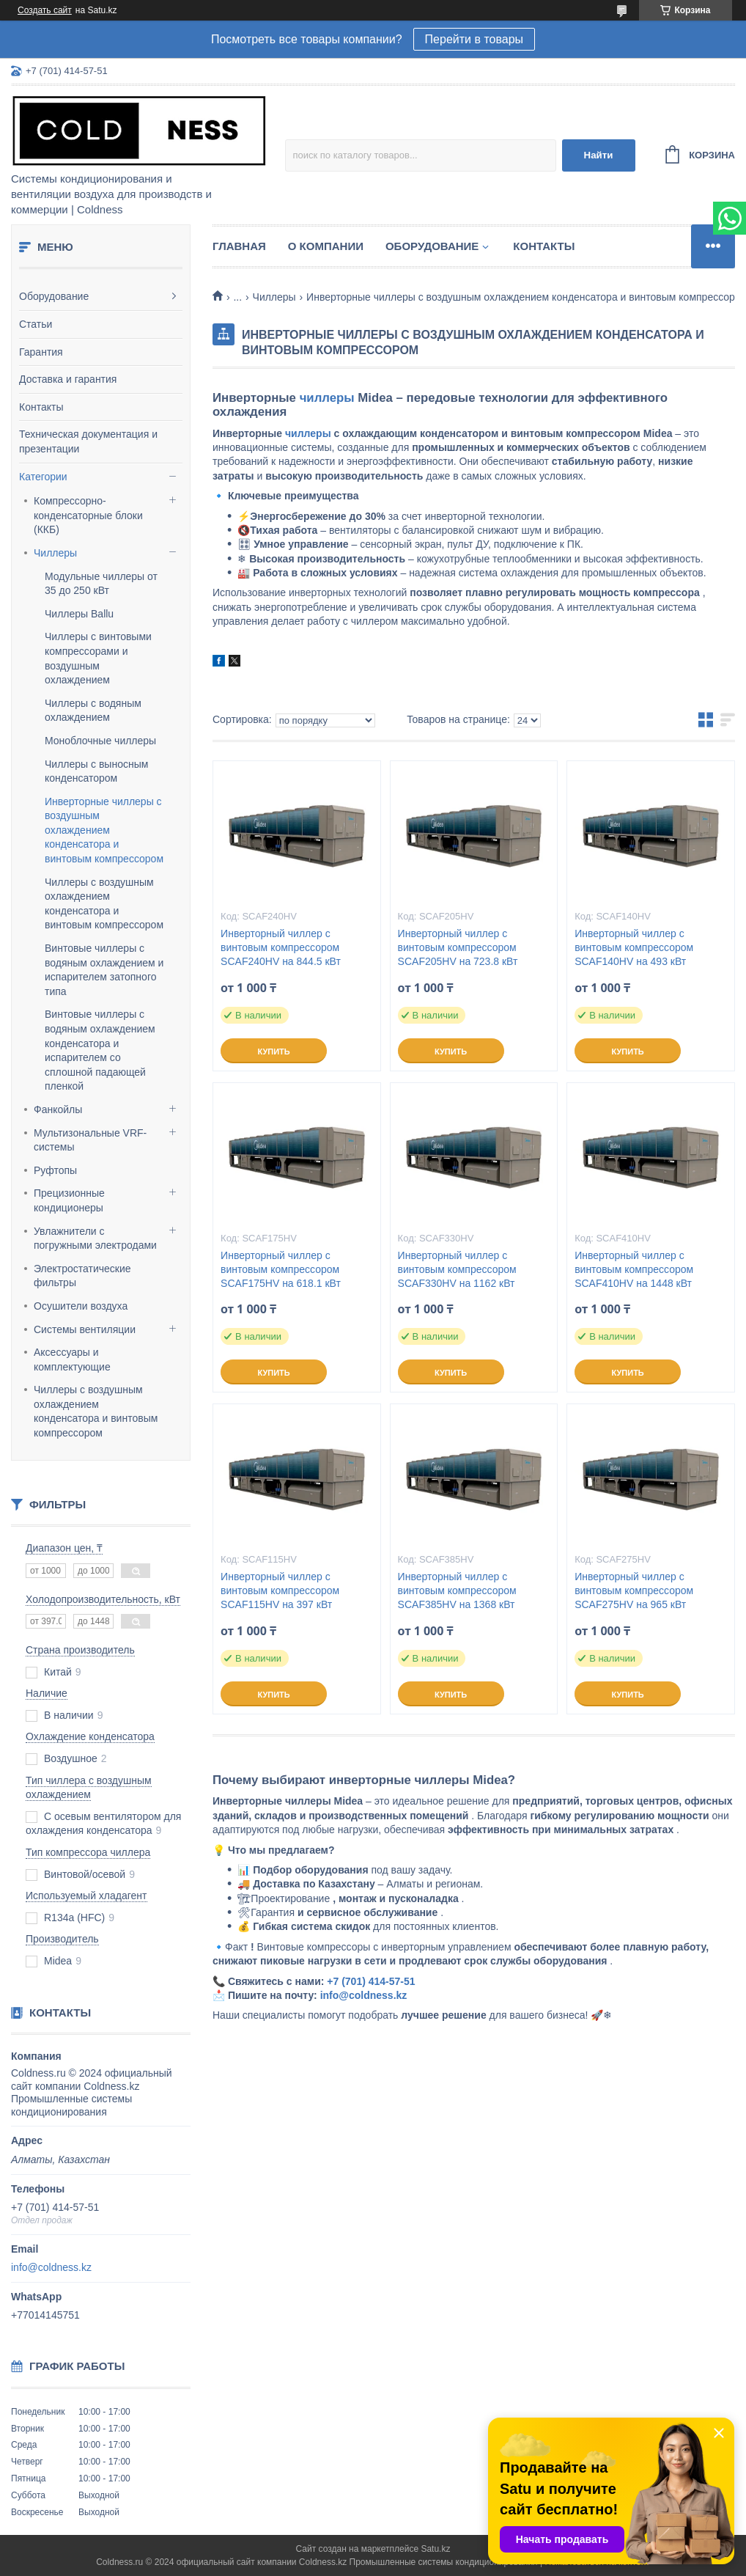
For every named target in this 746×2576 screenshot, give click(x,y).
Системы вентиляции (85, 1329)
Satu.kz (435, 2549)
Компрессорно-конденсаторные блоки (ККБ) (88, 515)
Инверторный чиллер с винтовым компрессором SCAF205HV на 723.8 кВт (458, 947)
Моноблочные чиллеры (100, 740)
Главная (239, 246)
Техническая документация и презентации (88, 441)
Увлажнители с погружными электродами (95, 1238)
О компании (325, 246)
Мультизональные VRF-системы (90, 1140)
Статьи (35, 324)
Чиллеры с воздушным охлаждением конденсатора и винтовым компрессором (96, 1411)
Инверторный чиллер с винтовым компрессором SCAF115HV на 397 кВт (280, 1590)
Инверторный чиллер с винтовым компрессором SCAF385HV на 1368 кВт (457, 1590)
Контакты (41, 407)
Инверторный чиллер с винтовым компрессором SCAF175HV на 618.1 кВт (281, 1269)
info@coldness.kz (51, 2267)
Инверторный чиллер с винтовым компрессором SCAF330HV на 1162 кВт (457, 1269)
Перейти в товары (474, 39)
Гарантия (41, 352)
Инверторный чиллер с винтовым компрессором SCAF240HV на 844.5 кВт (281, 947)
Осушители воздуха (81, 1306)
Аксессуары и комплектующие (72, 1359)
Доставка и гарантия (68, 379)
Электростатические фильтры (82, 1276)
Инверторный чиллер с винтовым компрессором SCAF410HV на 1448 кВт (634, 1269)
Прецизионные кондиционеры (69, 1200)
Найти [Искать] (598, 155)
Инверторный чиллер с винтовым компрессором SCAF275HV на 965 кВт (634, 1590)
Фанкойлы (58, 1109)
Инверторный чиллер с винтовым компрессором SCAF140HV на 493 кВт (634, 947)
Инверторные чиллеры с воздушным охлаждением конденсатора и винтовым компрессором (104, 830)
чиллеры (327, 398)
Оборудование (54, 296)
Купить (273, 1051)
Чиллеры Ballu (79, 614)
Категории (43, 476)
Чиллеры (55, 553)
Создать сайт (45, 10)
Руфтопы (55, 1170)
